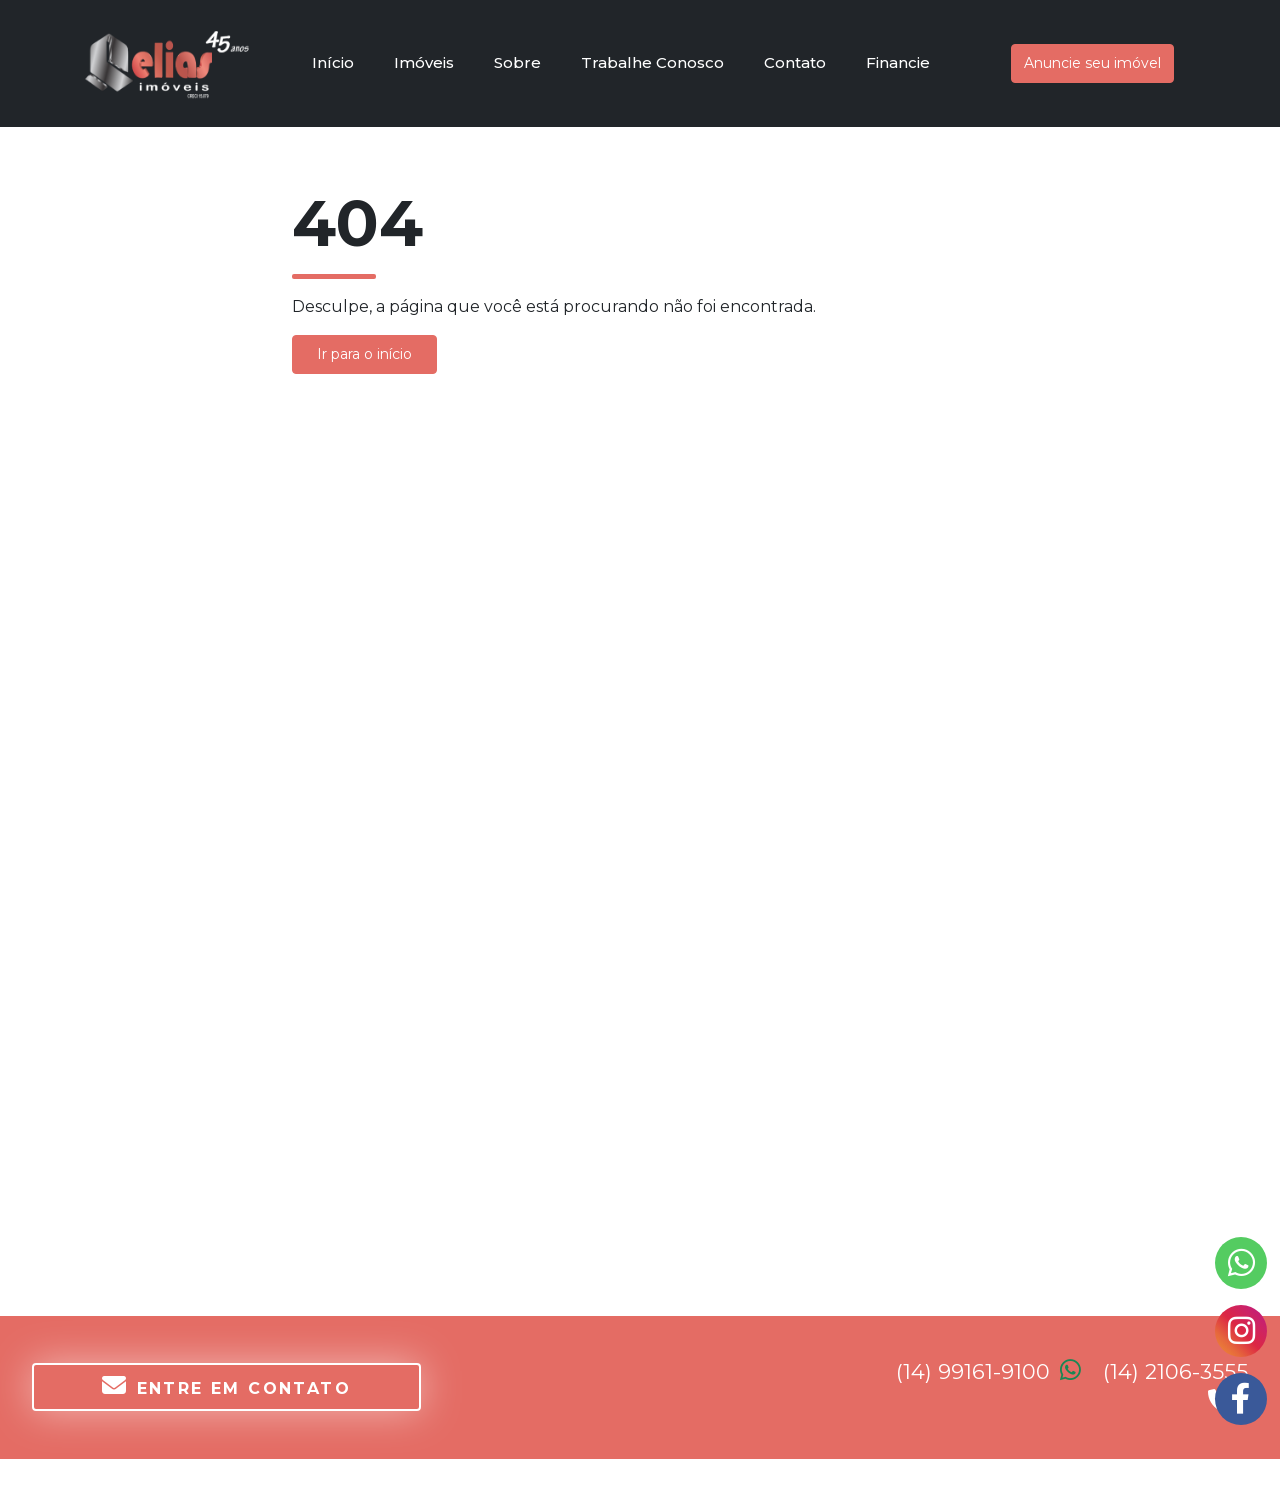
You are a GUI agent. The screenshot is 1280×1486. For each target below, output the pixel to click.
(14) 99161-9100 (999, 1371)
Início (333, 62)
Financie (898, 62)
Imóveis (424, 62)
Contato (795, 62)
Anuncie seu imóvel (1092, 63)
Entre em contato (226, 1385)
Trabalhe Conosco (652, 62)
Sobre (517, 62)
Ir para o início (364, 354)
